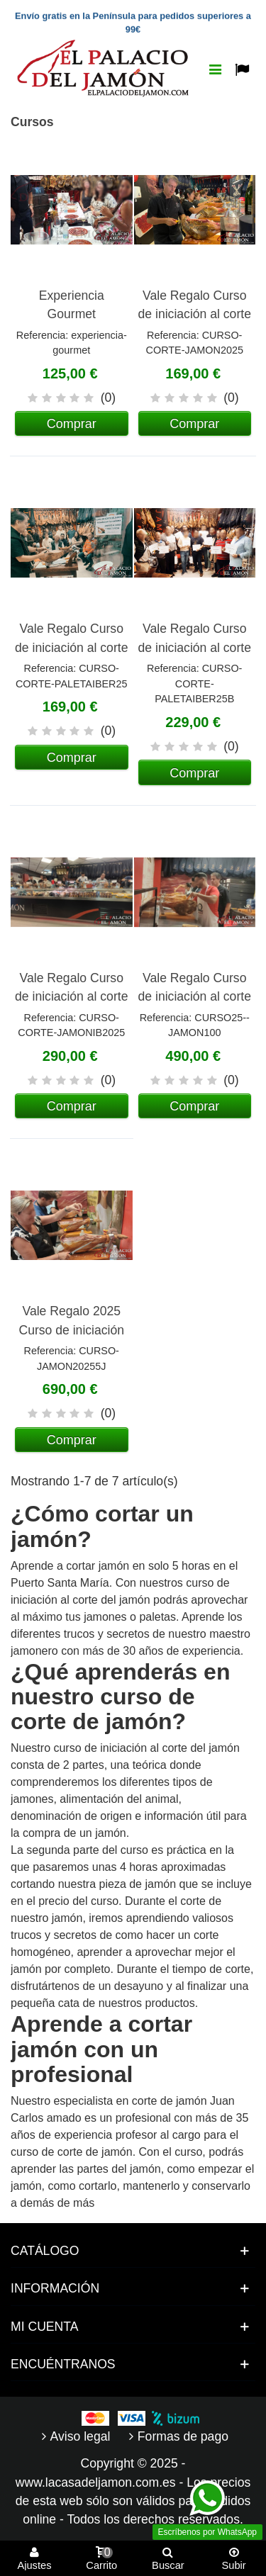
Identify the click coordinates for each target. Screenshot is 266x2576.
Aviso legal (74, 2436)
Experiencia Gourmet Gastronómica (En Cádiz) (71, 323)
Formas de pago (176, 2436)
